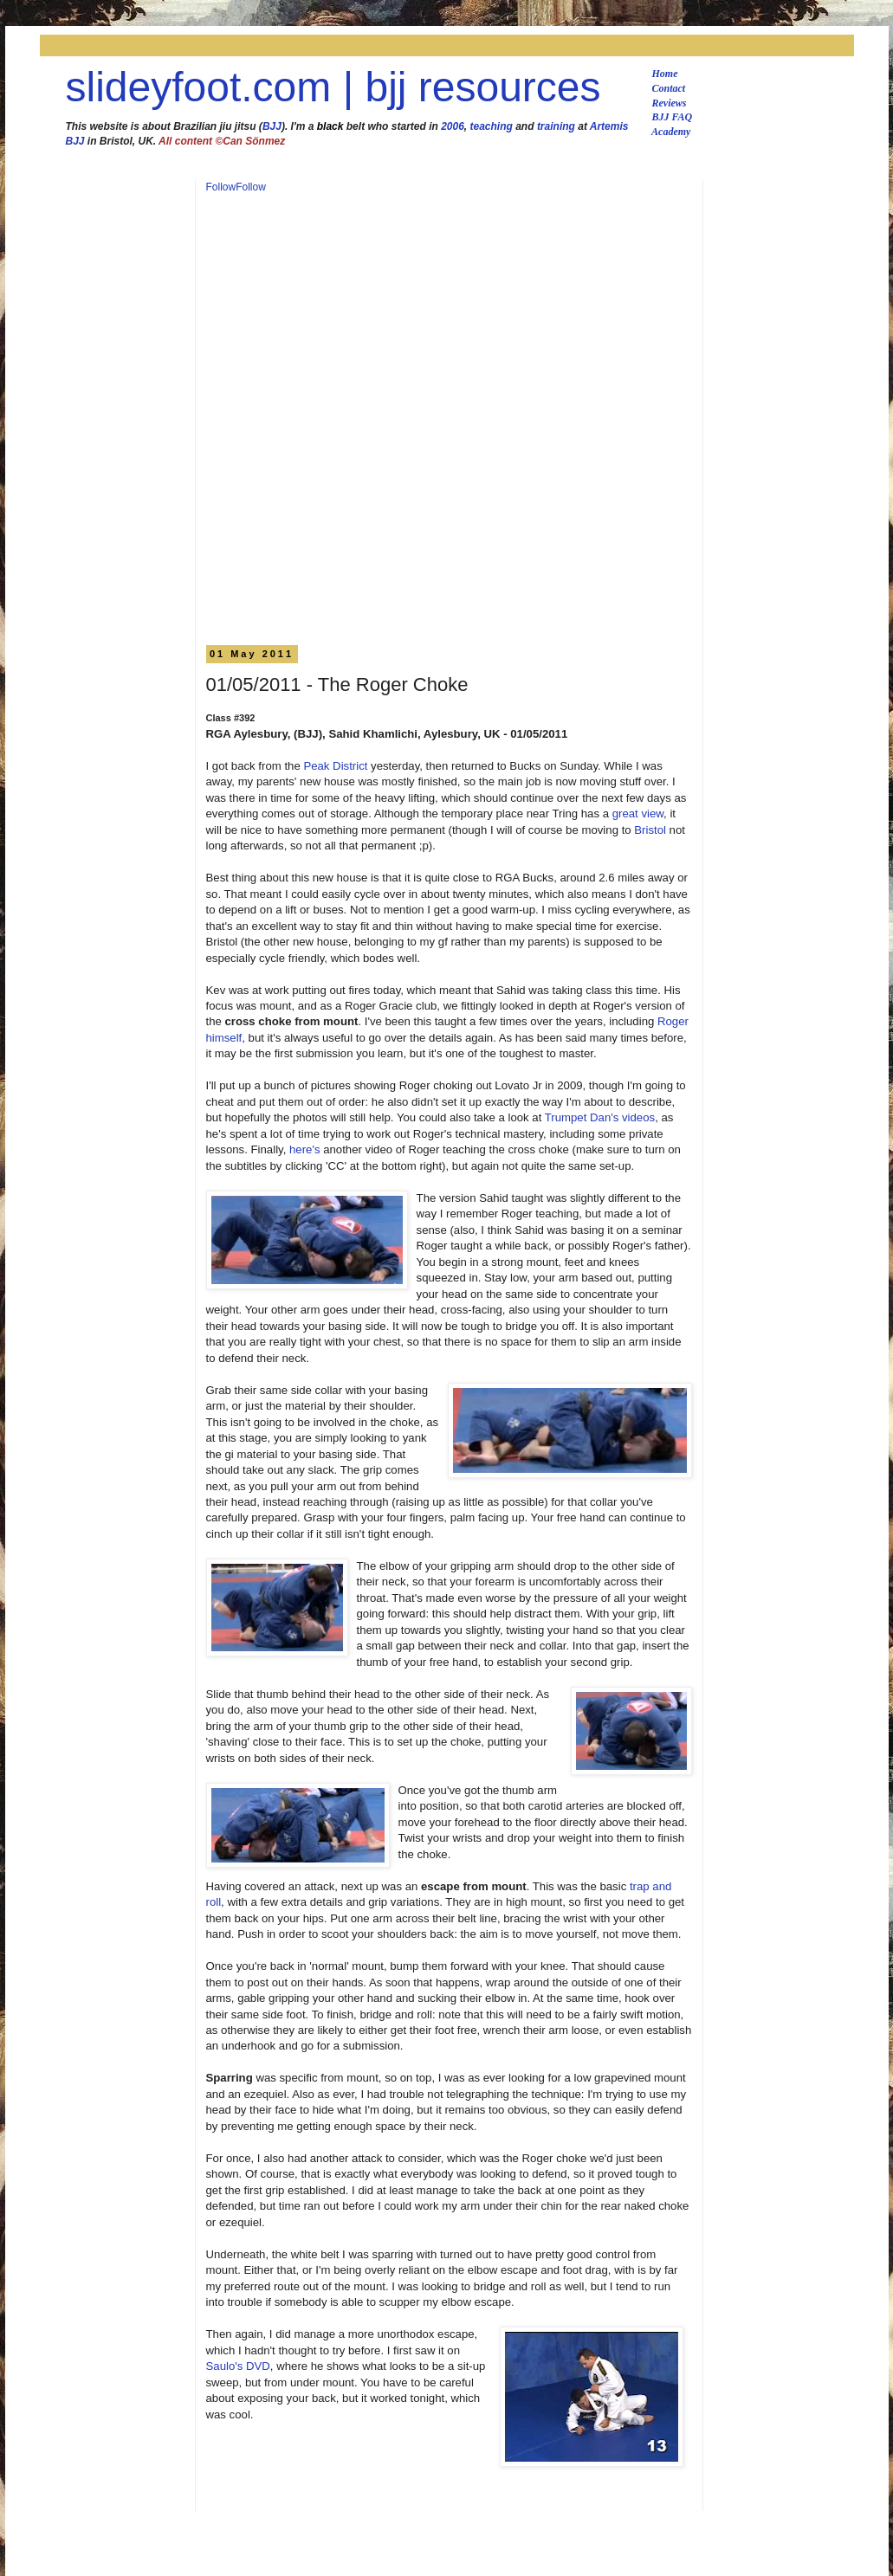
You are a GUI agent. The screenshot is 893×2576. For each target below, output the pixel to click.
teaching (491, 126)
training (556, 126)
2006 (452, 126)
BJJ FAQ (672, 117)
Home (665, 74)
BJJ (271, 126)
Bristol (650, 829)
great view (637, 813)
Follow (221, 187)
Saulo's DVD (238, 2366)
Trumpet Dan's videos (600, 1117)
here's (304, 1149)
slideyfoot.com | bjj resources (333, 87)
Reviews (669, 103)
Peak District (335, 765)
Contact (669, 88)
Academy (670, 132)
